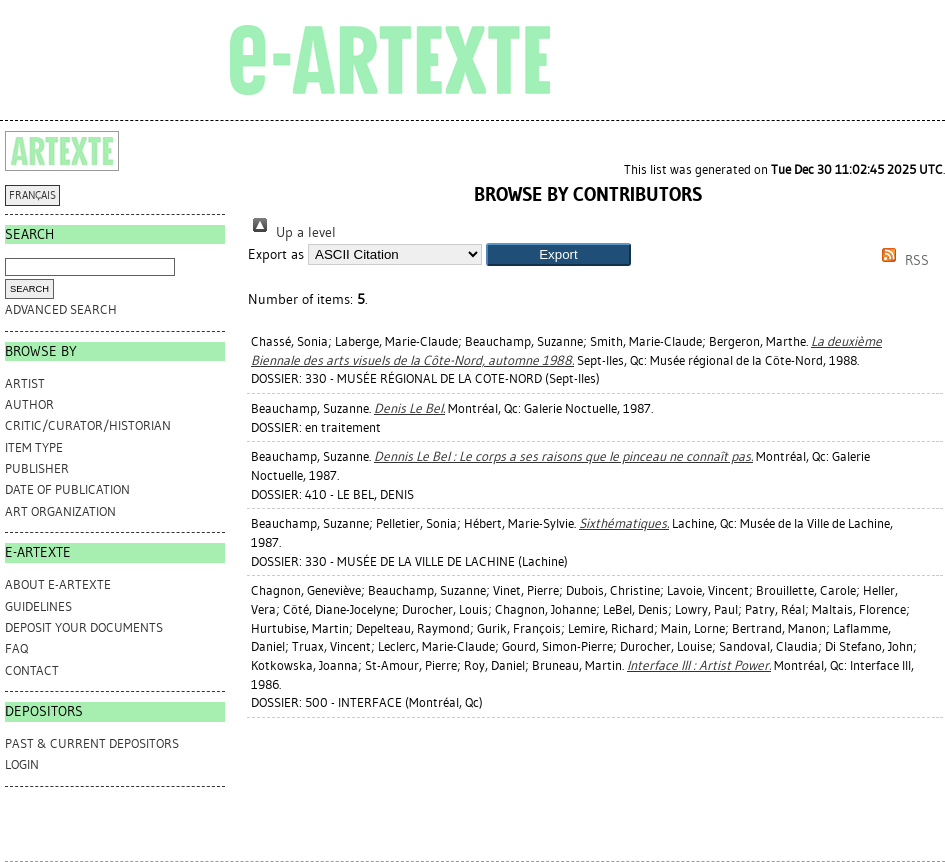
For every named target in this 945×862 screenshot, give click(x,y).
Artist (25, 383)
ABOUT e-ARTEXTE (58, 584)
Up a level (292, 232)
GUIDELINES (38, 606)
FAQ (16, 648)
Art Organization (60, 511)
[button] (558, 254)
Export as (276, 254)
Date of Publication (67, 489)
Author (29, 404)
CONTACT (32, 670)
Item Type (34, 447)
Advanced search (61, 309)
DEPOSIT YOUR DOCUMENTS (84, 627)
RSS (902, 260)
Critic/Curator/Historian (88, 425)
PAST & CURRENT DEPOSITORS (92, 743)
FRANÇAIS (32, 195)
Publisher (37, 468)
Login (22, 764)
